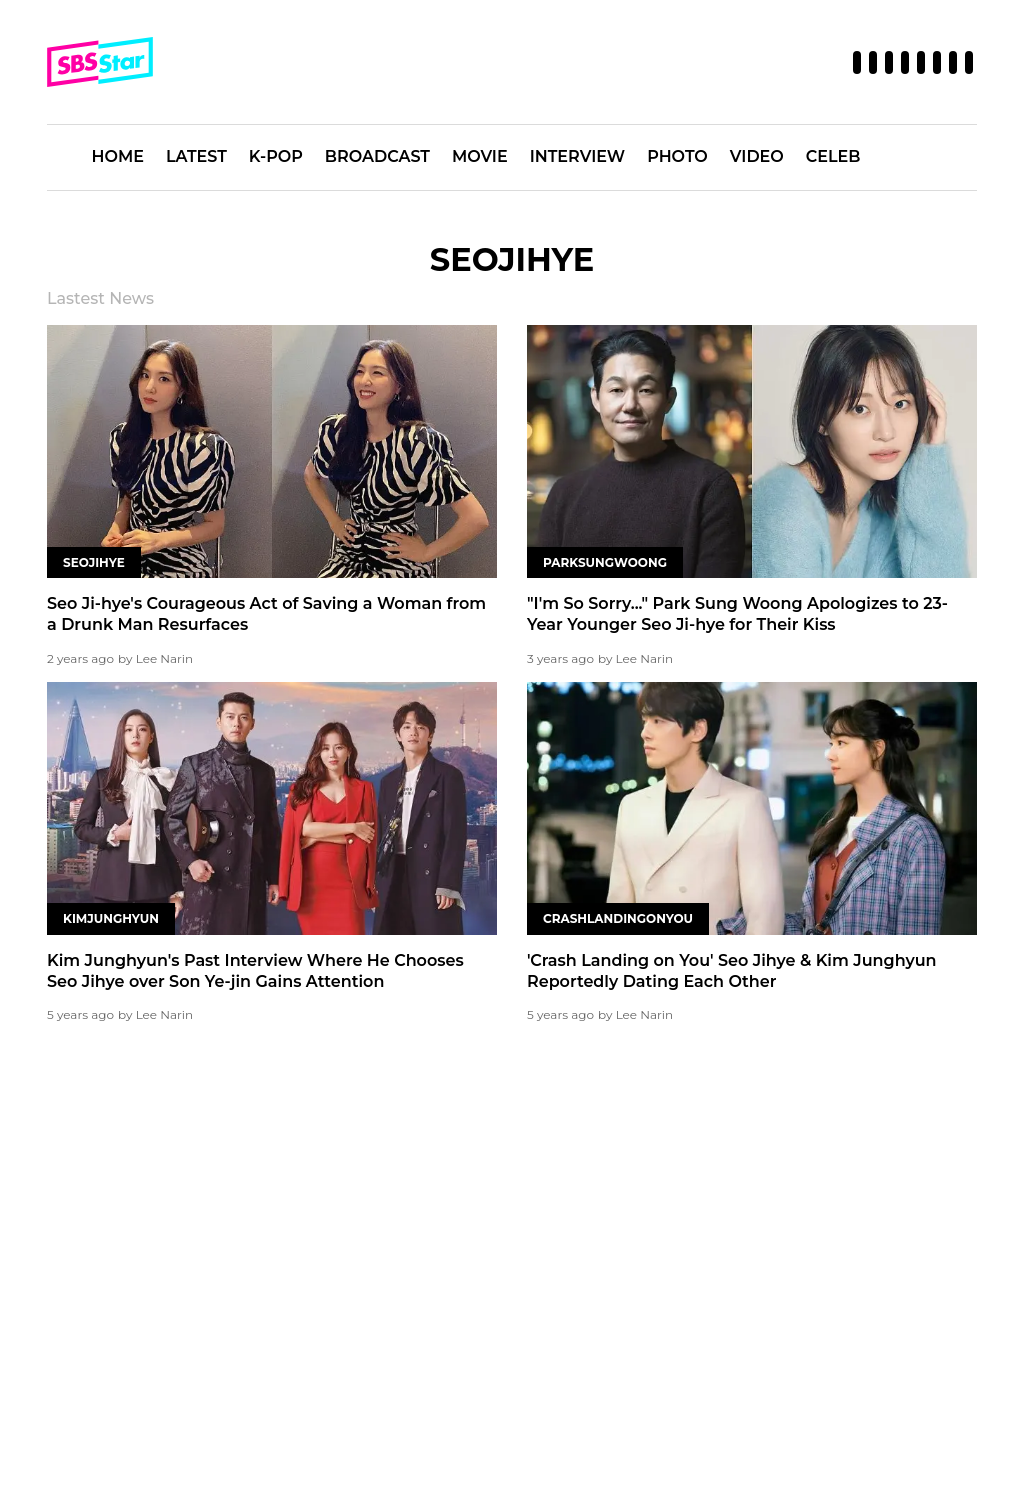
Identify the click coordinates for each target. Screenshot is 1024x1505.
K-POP (276, 156)
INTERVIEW (578, 156)
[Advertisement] (512, 1202)
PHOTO (677, 156)
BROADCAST (377, 156)
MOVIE (480, 156)
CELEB (833, 156)
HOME (118, 156)
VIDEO (757, 156)
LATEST (196, 156)
